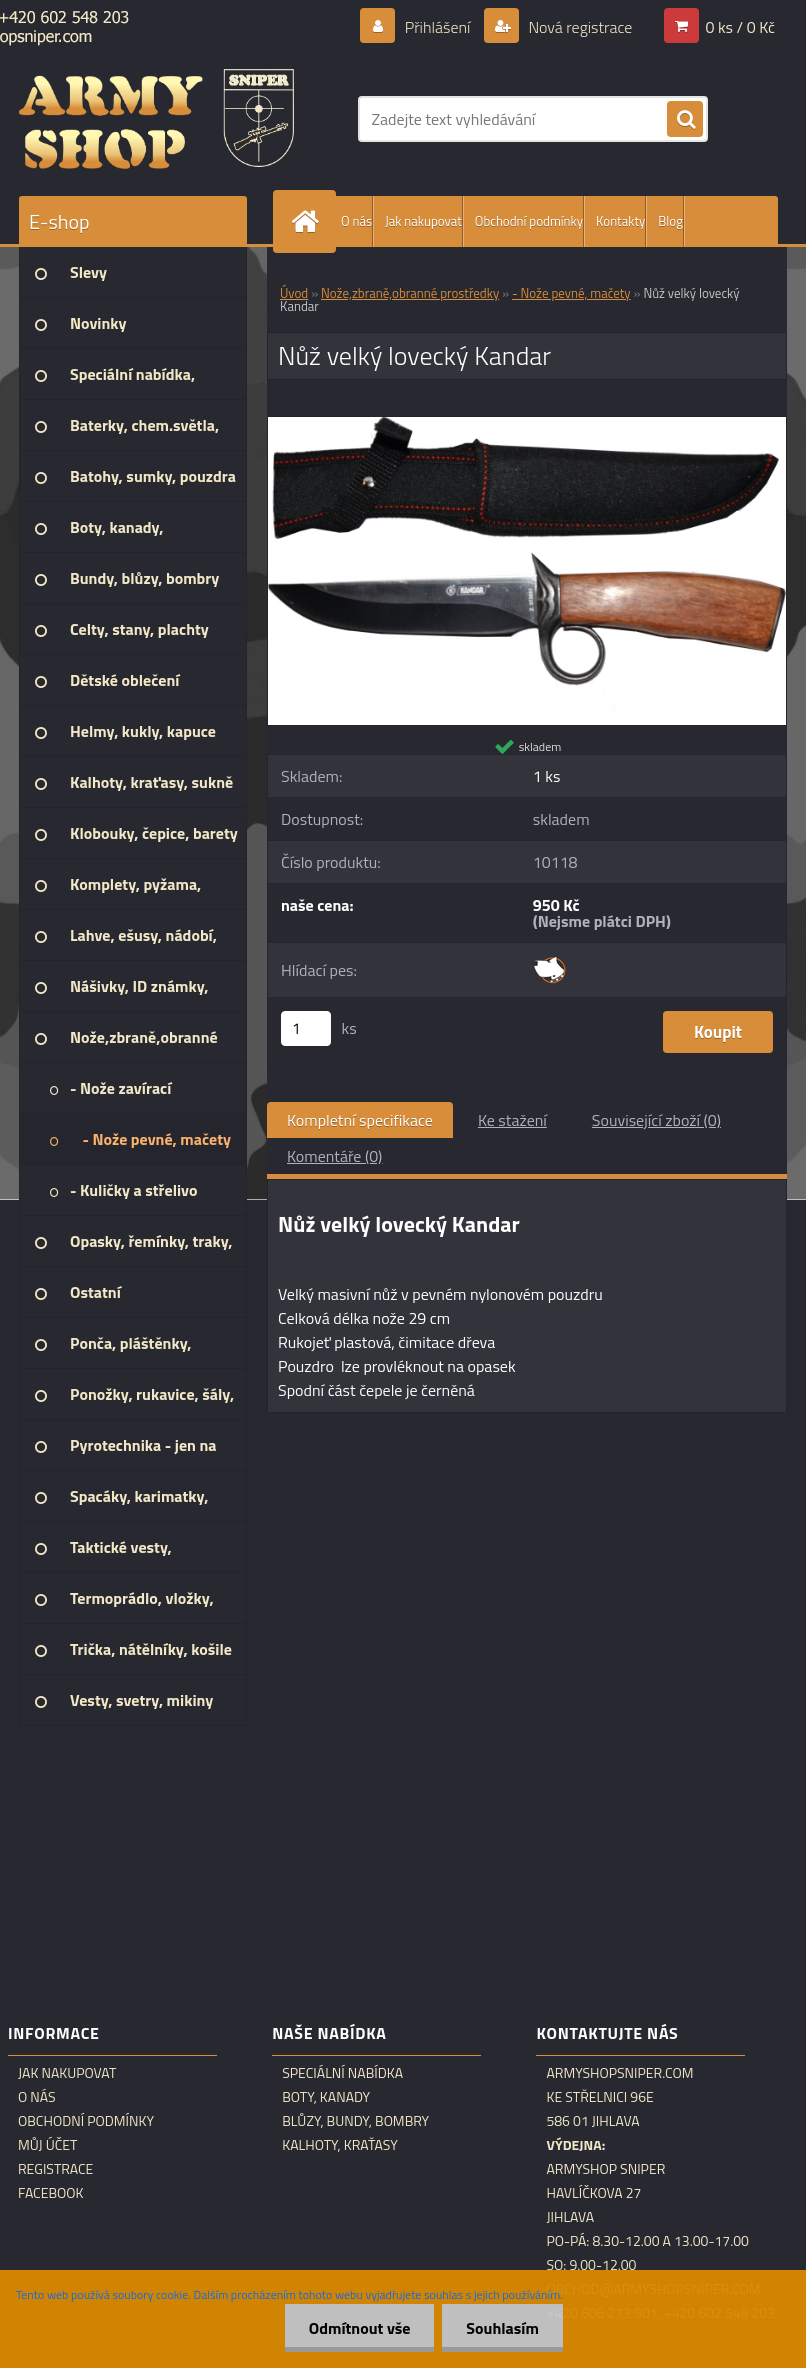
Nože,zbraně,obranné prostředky (410, 293)
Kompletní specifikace (360, 1120)
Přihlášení (437, 27)
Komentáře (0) (334, 1156)
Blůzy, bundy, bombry (355, 2121)
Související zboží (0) (656, 1120)
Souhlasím (501, 2328)
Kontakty (620, 221)
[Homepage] (309, 221)
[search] (685, 120)
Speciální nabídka (342, 2073)
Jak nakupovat (423, 221)
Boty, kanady (326, 2097)
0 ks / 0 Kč (740, 27)
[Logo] (156, 119)
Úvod (294, 293)
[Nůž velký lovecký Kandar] (527, 425)
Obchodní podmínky (529, 221)
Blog (670, 221)
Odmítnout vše (357, 2328)
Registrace (55, 2169)
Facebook (51, 2193)
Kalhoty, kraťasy (340, 2145)
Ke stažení (512, 1120)
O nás (356, 221)
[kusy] (306, 1028)
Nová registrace (579, 27)
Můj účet (47, 2145)
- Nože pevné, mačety (571, 293)
